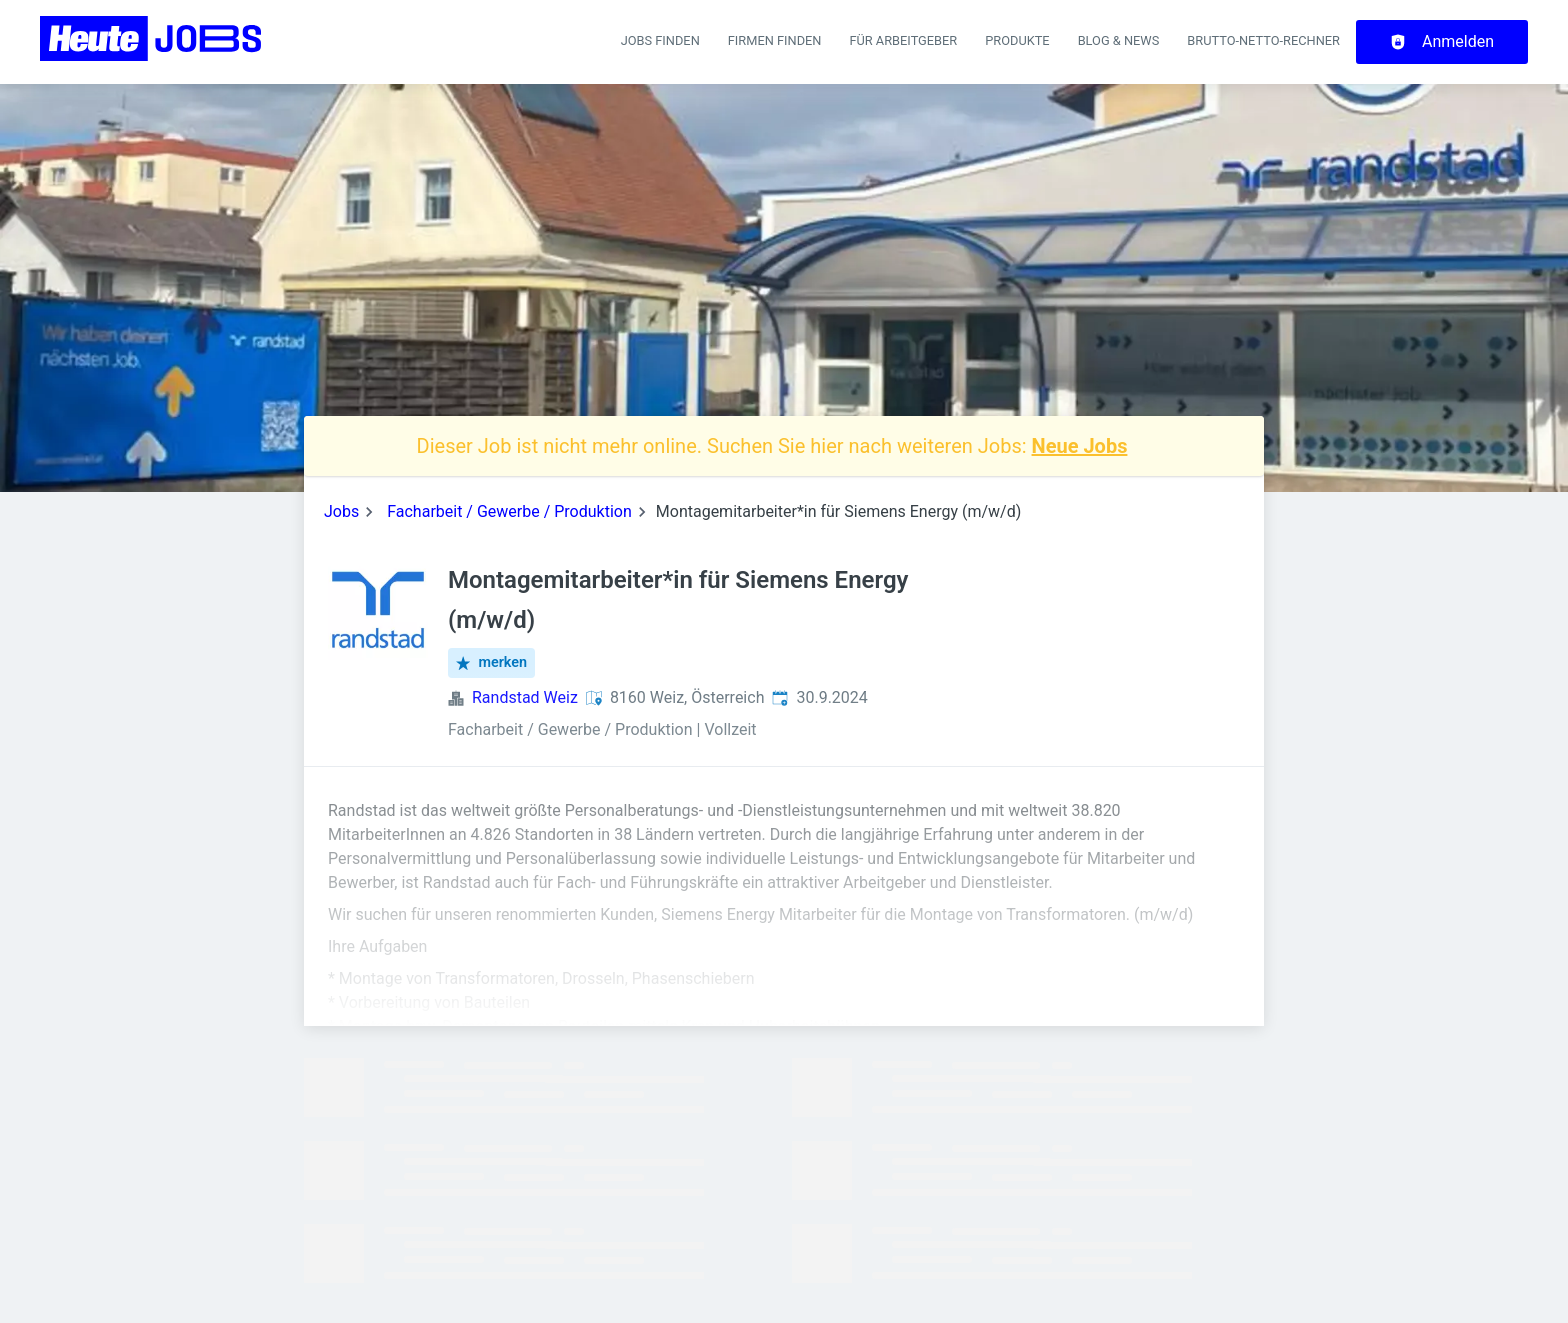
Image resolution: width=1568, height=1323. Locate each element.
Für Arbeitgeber (903, 40)
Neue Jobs (1080, 446)
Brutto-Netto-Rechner (1263, 40)
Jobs (341, 511)
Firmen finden (775, 40)
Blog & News (1119, 40)
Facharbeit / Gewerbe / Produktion (509, 511)
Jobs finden (660, 40)
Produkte (1017, 40)
